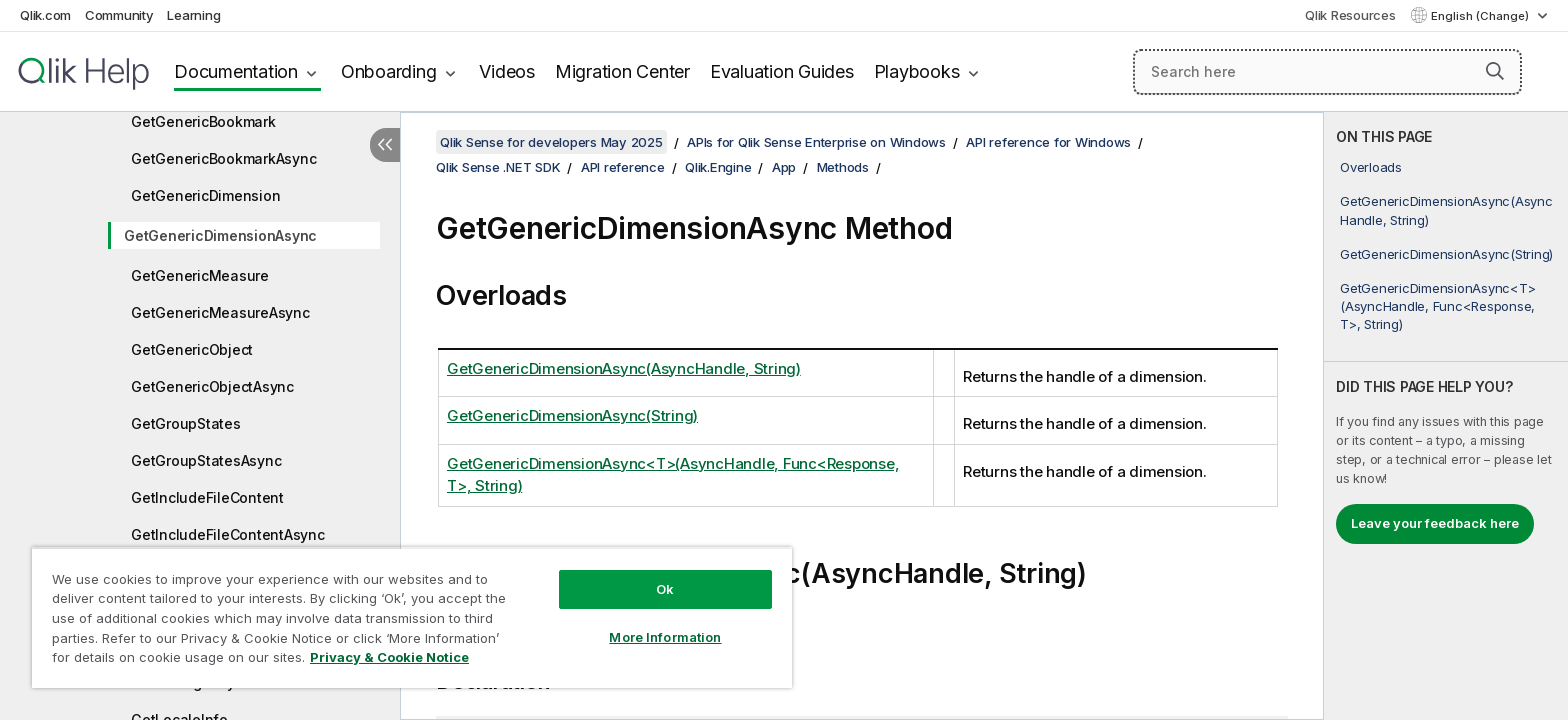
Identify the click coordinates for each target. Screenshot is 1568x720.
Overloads (1371, 167)
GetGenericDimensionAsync (220, 235)
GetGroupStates (186, 423)
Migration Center (622, 71)
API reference (623, 167)
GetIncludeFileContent (207, 497)
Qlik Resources (1350, 15)
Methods (843, 167)
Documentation (236, 71)
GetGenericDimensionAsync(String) (1446, 254)
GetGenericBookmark (203, 121)
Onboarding (389, 71)
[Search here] (1327, 72)
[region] (412, 617)
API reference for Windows (1048, 142)
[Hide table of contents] (385, 145)
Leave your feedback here (1435, 523)
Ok (665, 589)
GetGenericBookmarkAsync (223, 158)
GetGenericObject (192, 349)
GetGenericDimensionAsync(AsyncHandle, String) (1446, 210)
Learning (193, 15)
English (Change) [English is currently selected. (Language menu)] (1481, 16)
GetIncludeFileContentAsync (228, 534)
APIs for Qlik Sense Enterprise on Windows (816, 142)
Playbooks (917, 71)
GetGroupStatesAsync (206, 460)
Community (119, 15)
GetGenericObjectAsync (212, 386)
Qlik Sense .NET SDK (498, 167)
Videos (507, 71)
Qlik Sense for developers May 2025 (551, 142)
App (784, 167)
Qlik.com (45, 15)
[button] (1495, 71)
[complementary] (1446, 416)
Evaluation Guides (782, 71)
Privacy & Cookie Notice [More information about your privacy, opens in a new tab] (389, 657)
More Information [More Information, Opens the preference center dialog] (665, 637)
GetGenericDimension (205, 195)
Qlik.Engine (718, 167)
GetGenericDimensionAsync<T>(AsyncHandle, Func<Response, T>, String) (1437, 306)
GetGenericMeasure (200, 275)
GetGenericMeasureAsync (220, 312)
